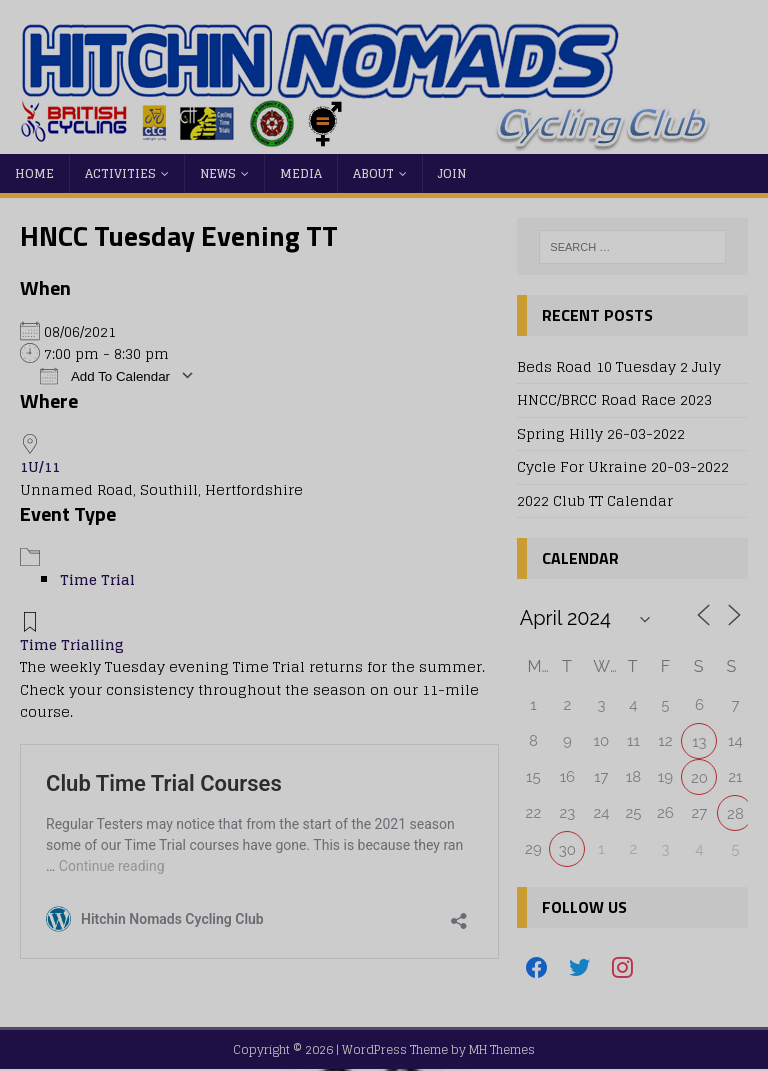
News (218, 173)
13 (699, 742)
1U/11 (40, 466)
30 (567, 850)
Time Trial (97, 579)
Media (301, 173)
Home (34, 173)
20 (699, 778)
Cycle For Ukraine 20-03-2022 (623, 466)
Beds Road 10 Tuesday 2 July (619, 366)
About (373, 173)
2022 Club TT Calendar (595, 500)
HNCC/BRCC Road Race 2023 (614, 399)
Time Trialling (72, 644)
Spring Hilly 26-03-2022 (601, 433)
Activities (120, 173)
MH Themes (502, 1049)
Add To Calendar (105, 375)
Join (452, 173)
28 (735, 814)
